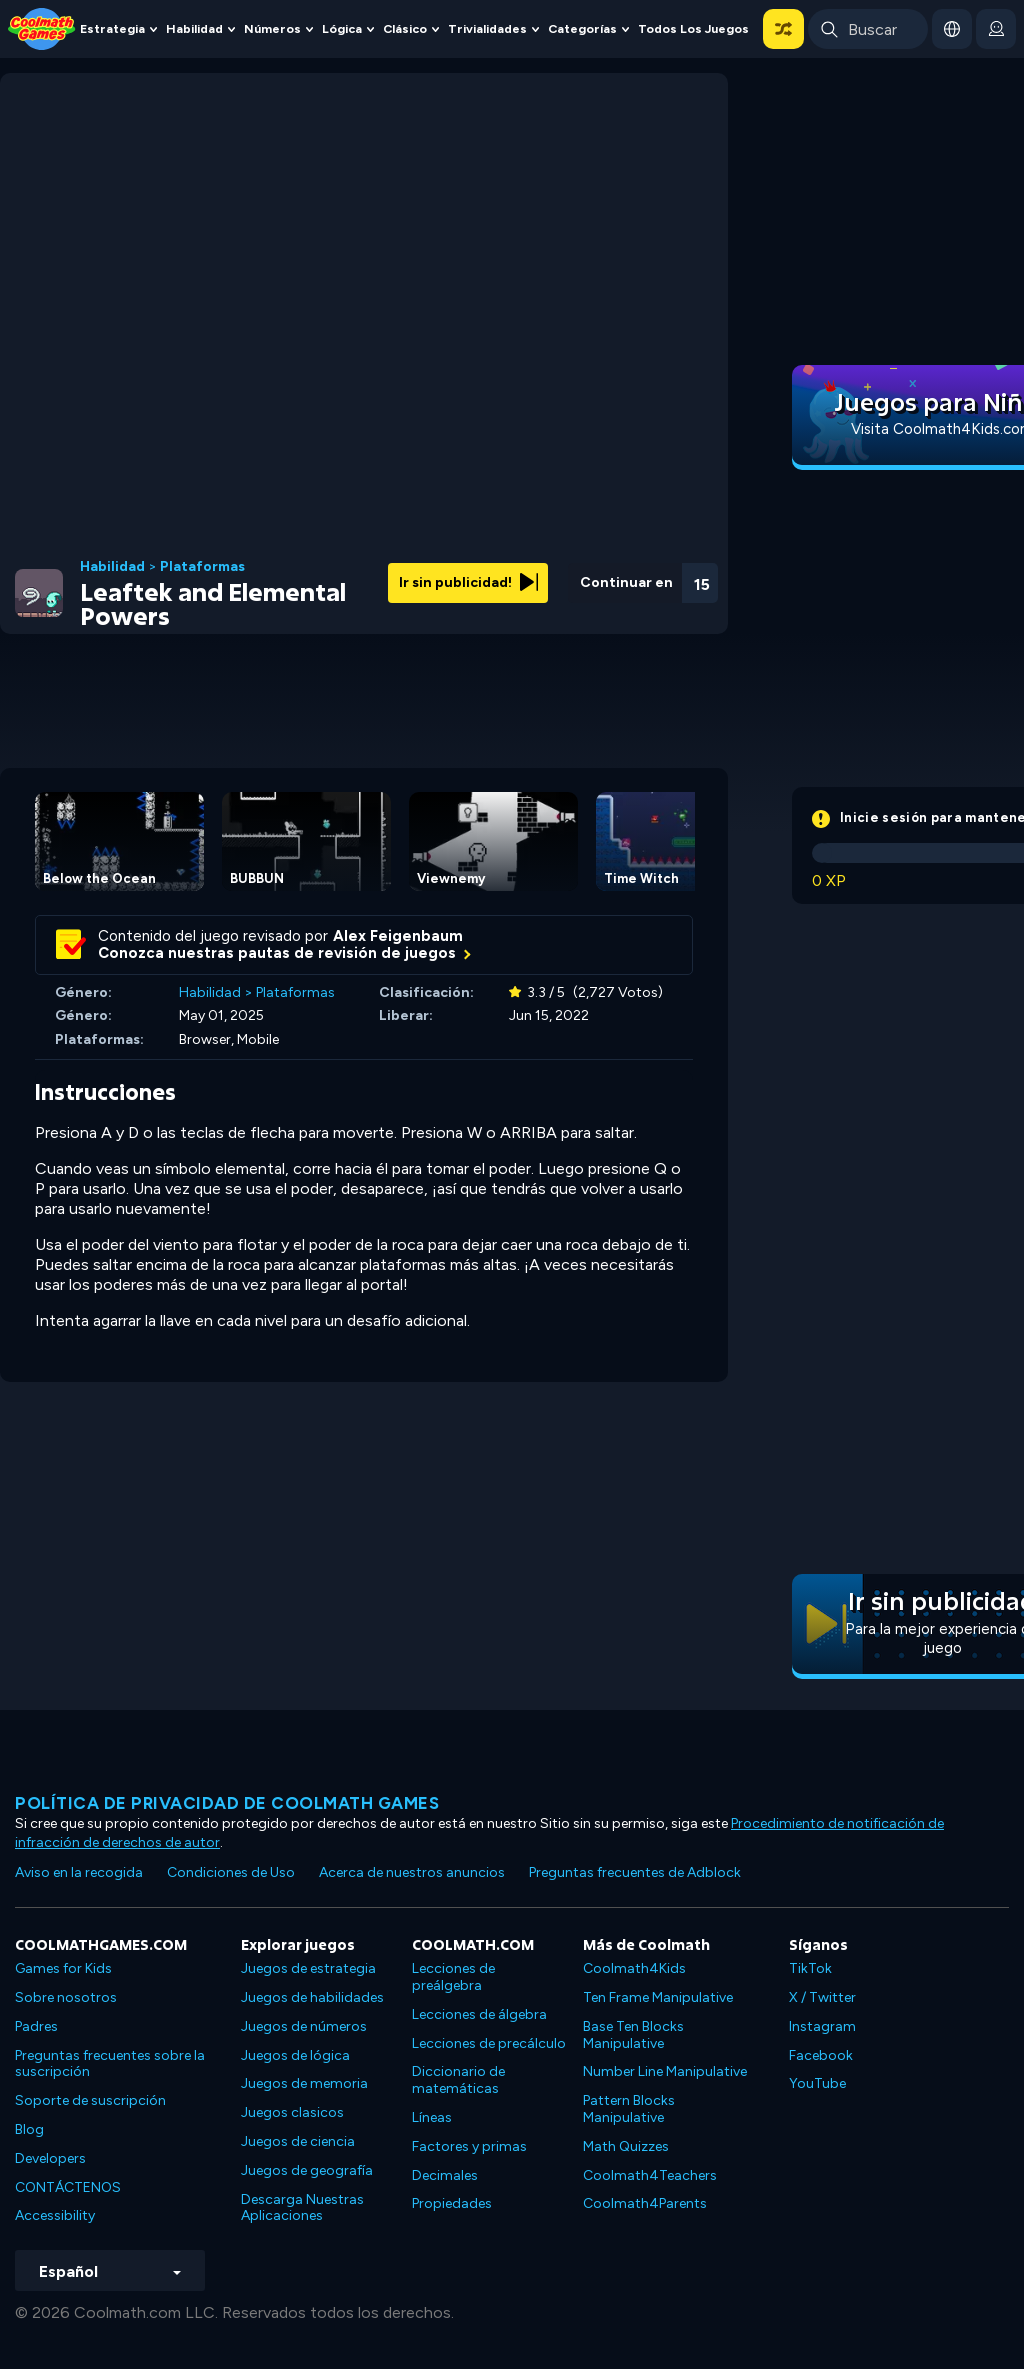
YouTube (817, 2083)
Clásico (405, 28)
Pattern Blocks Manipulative (629, 2109)
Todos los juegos (693, 28)
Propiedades (452, 2203)
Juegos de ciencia (298, 2141)
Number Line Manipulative (665, 2071)
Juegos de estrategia (308, 1968)
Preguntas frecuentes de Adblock (635, 1872)
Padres (36, 2026)
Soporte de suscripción (90, 2100)
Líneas (432, 2117)
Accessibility (55, 2215)
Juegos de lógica (295, 2055)
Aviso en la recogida (79, 1872)
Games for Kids (63, 1968)
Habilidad (194, 28)
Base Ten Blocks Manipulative (633, 2035)
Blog (29, 2129)
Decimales (445, 2175)
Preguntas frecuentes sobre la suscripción (110, 2064)
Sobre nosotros (66, 1997)
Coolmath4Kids (634, 1968)
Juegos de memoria (304, 2083)
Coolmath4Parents (645, 2203)
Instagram (822, 2026)
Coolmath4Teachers (650, 2175)
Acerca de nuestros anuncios (412, 1872)
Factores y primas (469, 2146)
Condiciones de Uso (231, 1872)
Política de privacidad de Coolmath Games (227, 1803)
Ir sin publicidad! (468, 582)
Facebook (821, 2055)
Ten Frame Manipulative (658, 1997)
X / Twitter (822, 1997)
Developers (50, 2158)
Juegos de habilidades (312, 1997)
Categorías (582, 28)
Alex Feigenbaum (398, 936)
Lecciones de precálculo (489, 2043)
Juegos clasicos (292, 2112)
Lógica (342, 28)
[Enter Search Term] (868, 29)
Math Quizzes (626, 2146)
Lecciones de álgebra (479, 2014)
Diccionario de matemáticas (458, 2080)
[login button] (996, 29)
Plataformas (202, 567)
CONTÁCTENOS (68, 2187)
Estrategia (112, 28)
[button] (783, 29)
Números (272, 28)
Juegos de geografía (307, 2170)
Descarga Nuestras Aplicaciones (302, 2208)
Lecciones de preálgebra (453, 1977)
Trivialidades (487, 28)
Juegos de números (304, 2026)
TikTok (810, 1968)
